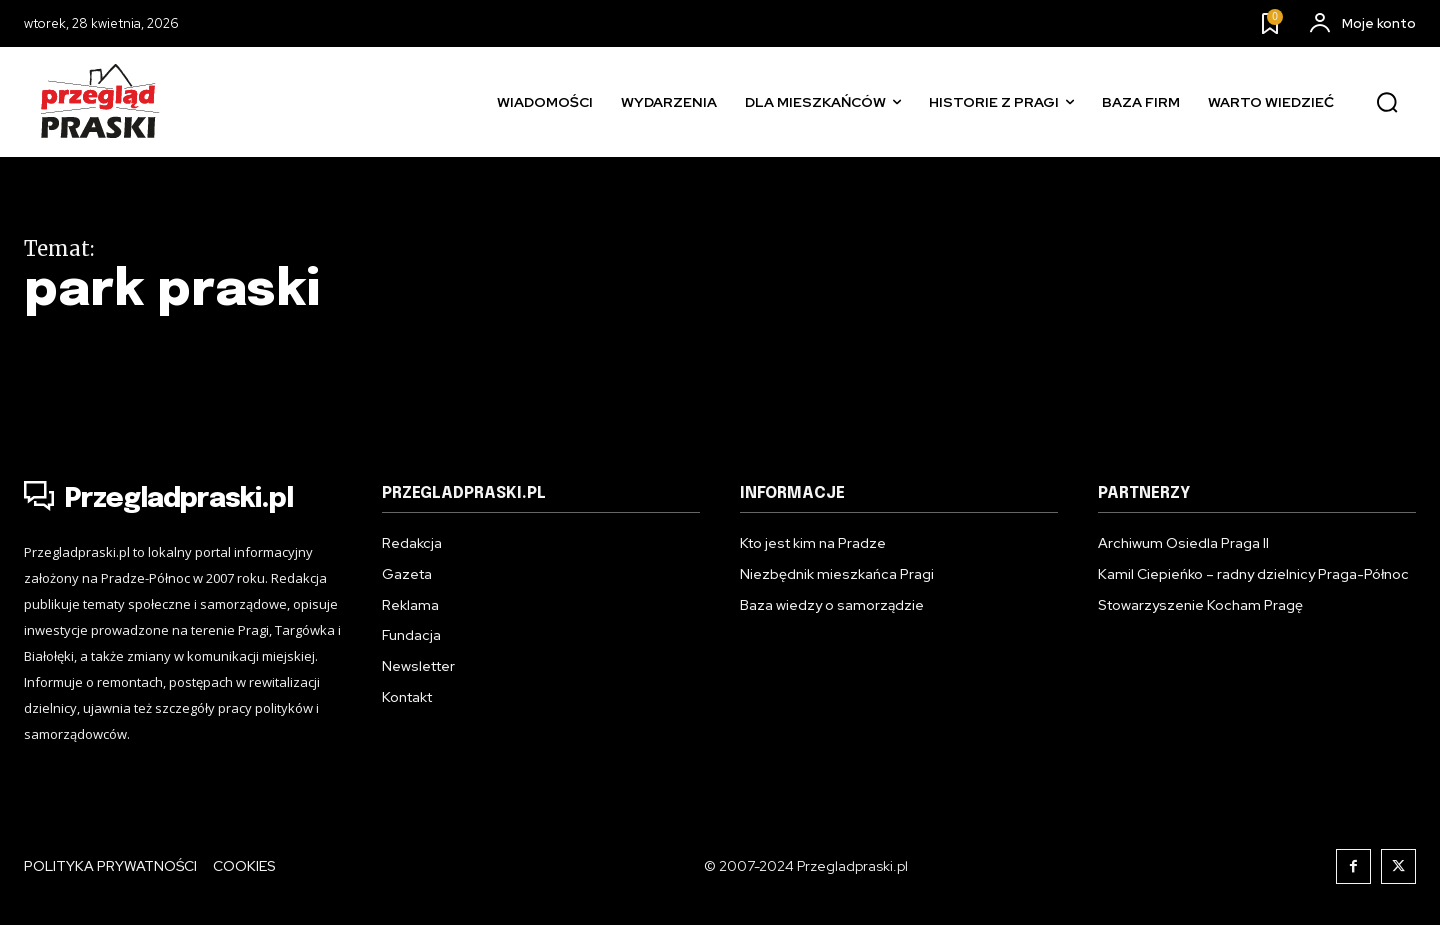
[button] (1387, 103)
